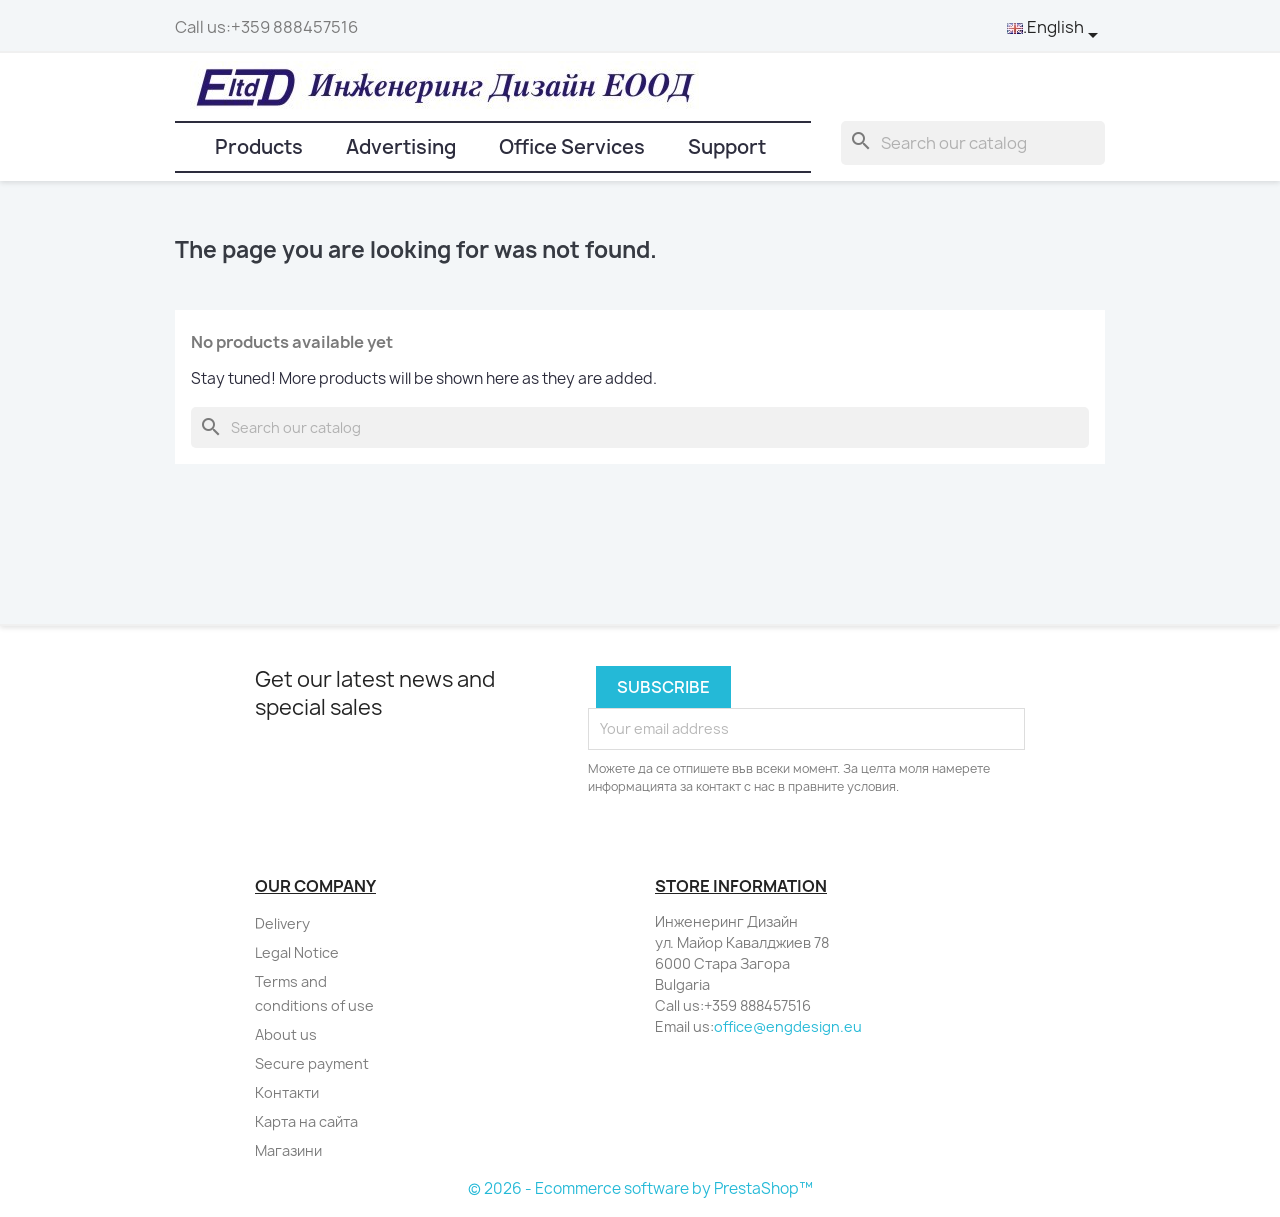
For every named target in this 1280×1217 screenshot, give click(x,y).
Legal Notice (297, 952)
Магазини (288, 1150)
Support (727, 147)
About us (286, 1034)
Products (259, 147)
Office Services (572, 147)
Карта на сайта (306, 1121)
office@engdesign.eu (788, 1026)
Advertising (401, 147)
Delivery (282, 923)
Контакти (287, 1092)
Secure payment (312, 1063)
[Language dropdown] (1056, 28)
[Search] (973, 143)
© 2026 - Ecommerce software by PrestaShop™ (640, 1188)
